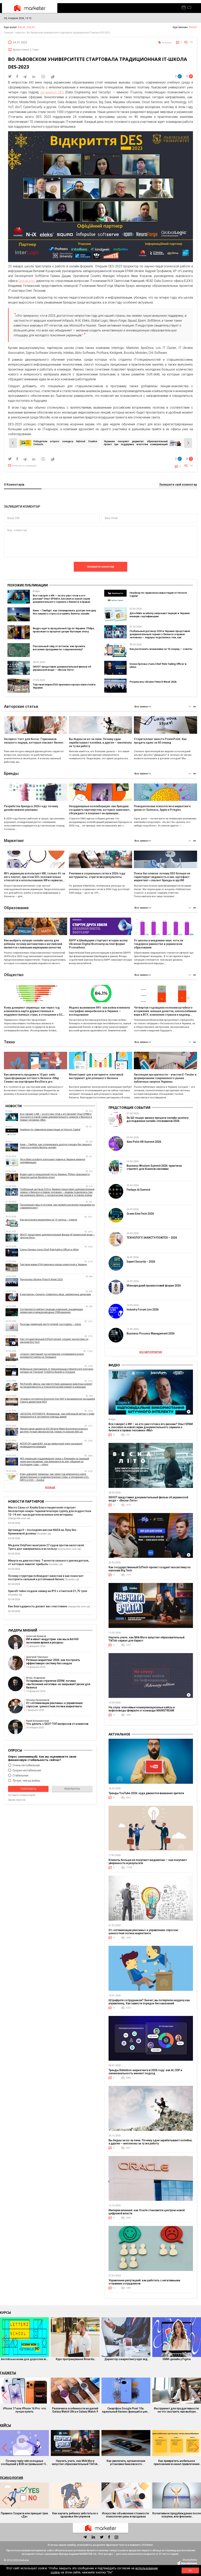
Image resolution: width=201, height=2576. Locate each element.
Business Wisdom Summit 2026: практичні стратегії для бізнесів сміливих (154, 1166)
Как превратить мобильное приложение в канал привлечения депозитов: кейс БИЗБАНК (176, 2462)
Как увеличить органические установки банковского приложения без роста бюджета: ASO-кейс (126, 2462)
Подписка (195, 8)
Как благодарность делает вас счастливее (37, 1605)
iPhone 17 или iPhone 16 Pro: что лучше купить (24, 2409)
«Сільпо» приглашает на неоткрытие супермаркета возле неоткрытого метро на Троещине (52, 1355)
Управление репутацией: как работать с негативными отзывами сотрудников (144, 2281)
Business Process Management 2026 (151, 1332)
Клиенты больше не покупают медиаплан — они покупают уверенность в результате (148, 1861)
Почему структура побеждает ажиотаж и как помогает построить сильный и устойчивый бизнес (46, 1576)
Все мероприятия (151, 1351)
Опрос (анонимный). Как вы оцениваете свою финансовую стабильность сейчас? (42, 1757)
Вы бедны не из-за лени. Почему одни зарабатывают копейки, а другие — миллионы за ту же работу (150, 2141)
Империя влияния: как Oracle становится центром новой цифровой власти (147, 2211)
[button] (194, 705)
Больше (50, 1486)
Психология (11, 2477)
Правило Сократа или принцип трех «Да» (24, 2514)
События (164, 42)
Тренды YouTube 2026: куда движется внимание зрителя (146, 1792)
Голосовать (28, 1787)
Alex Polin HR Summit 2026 (144, 1141)
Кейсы (5, 2424)
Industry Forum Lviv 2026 (143, 1308)
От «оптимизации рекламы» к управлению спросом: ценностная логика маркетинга (144, 1931)
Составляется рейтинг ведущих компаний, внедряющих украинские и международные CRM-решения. (51, 1310)
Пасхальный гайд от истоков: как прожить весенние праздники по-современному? (59, 647)
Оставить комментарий (21, 1794)
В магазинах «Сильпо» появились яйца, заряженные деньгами (55, 1293)
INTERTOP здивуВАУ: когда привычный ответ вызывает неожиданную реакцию (51, 1444)
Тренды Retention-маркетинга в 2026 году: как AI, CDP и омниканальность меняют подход (145, 2071)
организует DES (52, 92)
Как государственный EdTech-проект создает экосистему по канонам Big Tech (54, 1340)
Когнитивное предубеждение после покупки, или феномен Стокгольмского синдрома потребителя (176, 2514)
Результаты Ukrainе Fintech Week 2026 (153, 681)
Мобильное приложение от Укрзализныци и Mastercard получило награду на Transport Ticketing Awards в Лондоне (56, 1370)
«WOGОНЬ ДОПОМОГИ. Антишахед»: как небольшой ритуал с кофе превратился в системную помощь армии (57, 1414)
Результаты (72, 1787)
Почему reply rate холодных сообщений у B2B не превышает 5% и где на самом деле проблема (24, 2462)
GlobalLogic (26, 281)
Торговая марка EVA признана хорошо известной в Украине (53, 1263)
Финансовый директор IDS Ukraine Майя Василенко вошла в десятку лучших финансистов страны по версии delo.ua (54, 1429)
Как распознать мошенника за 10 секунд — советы (161, 648)
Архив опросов (16, 1798)
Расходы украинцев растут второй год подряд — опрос (50, 1323)
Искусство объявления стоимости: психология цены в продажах (126, 2514)
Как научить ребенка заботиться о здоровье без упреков (75, 2514)
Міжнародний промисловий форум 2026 (154, 1284)
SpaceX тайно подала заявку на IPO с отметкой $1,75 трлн (47, 1590)
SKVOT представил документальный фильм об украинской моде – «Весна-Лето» (62, 667)
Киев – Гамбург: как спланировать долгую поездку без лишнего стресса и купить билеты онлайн (64, 611)
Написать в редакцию (24, 465)
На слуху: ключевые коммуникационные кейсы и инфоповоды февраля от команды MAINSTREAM (142, 1708)
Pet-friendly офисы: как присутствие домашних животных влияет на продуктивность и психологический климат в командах (56, 1385)
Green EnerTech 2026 (140, 1212)
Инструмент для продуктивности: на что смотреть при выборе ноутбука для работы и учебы (176, 2409)
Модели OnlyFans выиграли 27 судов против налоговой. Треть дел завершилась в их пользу (46, 1546)
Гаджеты (8, 2372)
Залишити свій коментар (178, 483)
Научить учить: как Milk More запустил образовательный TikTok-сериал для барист (147, 1638)
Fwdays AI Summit (138, 1188)
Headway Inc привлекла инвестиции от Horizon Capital (50, 1128)
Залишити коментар (100, 565)
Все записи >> (142, 705)
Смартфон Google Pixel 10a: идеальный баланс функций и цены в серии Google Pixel (126, 2409)
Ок (190, 2570)
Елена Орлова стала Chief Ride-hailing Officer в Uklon (49, 1248)
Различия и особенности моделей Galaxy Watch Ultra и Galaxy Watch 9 (75, 2409)
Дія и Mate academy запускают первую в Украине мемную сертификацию (52, 1160)
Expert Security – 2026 (141, 1260)
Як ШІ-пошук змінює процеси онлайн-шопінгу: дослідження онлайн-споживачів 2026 (158, 1118)
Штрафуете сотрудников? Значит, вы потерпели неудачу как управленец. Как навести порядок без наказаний (149, 2001)
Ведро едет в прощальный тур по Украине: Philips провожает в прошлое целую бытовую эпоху (63, 629)
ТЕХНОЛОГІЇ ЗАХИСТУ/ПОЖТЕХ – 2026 (152, 1236)
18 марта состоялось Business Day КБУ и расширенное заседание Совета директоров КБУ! (57, 1399)
